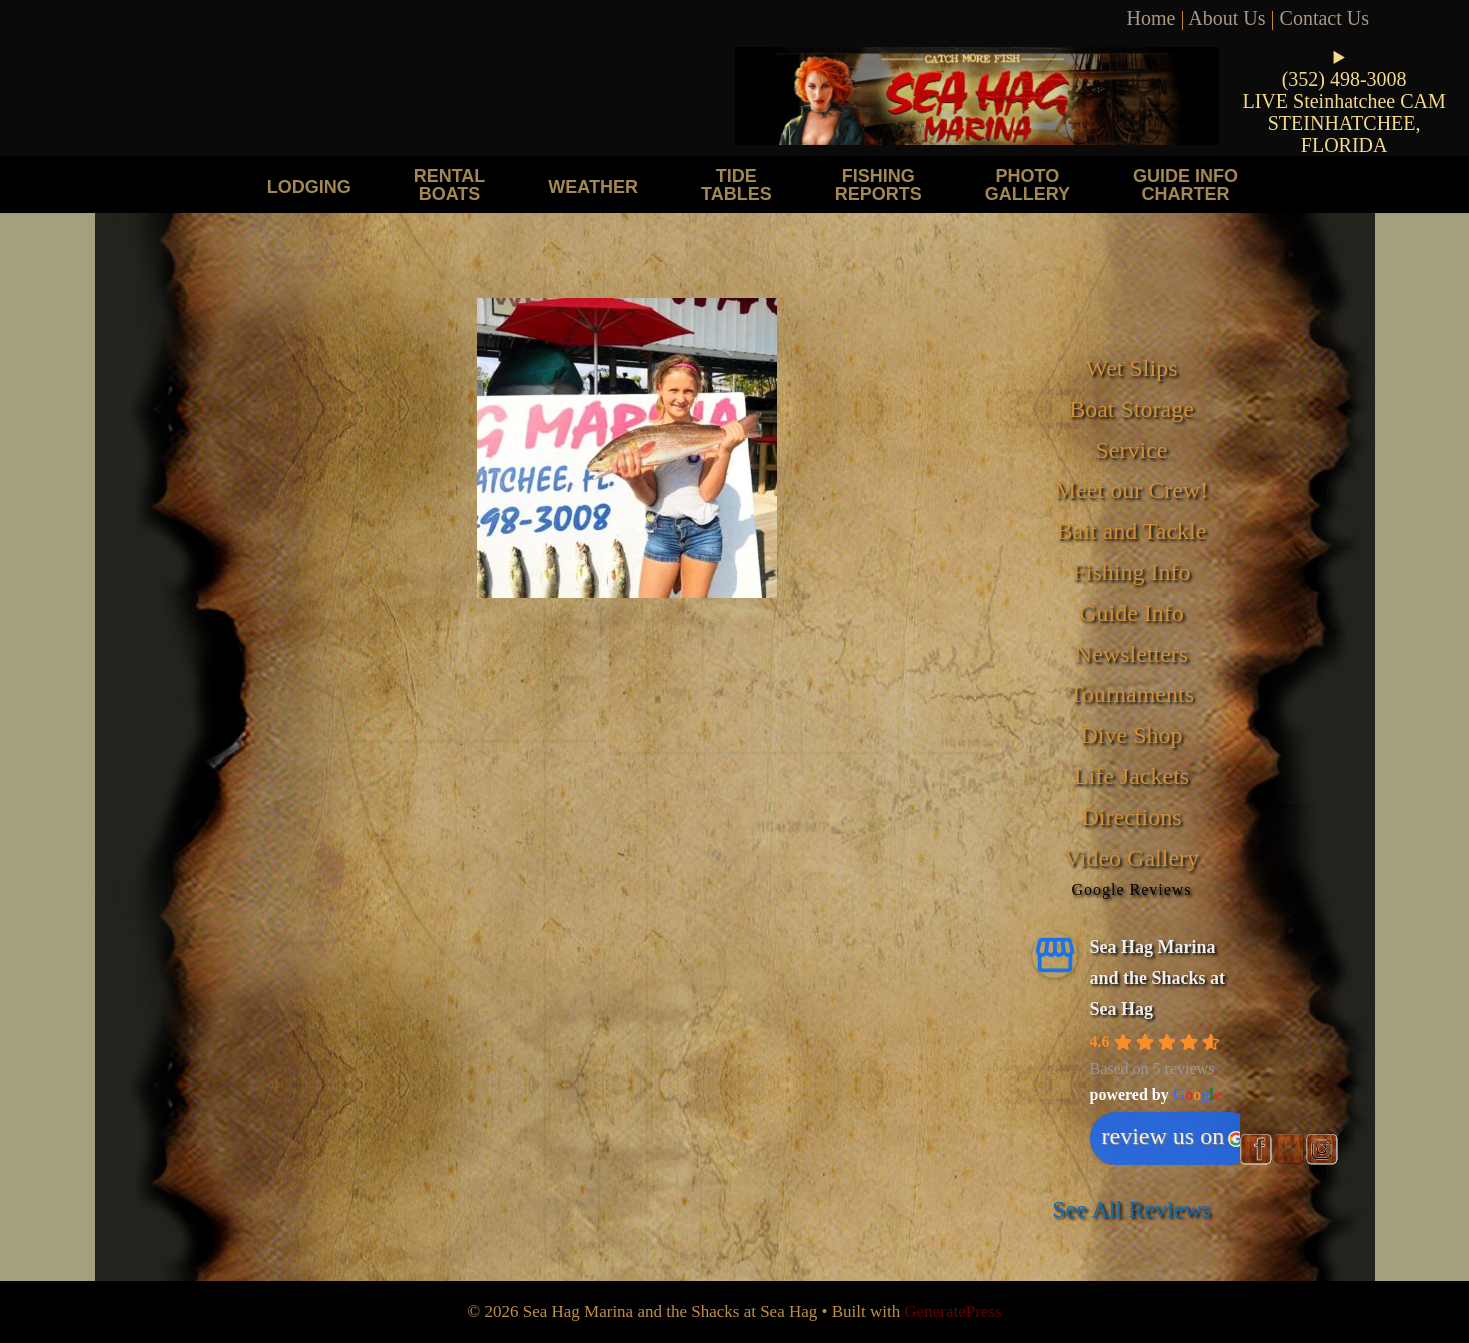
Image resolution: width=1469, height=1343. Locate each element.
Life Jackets (1131, 776)
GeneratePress (952, 1311)
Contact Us (1324, 18)
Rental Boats (450, 184)
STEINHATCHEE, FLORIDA (1344, 134)
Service (1132, 450)
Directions (1132, 817)
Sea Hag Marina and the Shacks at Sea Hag (1158, 977)
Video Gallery (1131, 858)
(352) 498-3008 (1344, 79)
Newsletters (1131, 654)
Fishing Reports (878, 184)
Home (1151, 18)
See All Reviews (1131, 1209)
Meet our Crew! (1131, 490)
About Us (1226, 18)
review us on (1173, 1136)
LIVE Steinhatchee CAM (1343, 101)
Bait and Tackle (1132, 531)
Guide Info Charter (1185, 184)
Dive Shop (1132, 735)
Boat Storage (1131, 409)
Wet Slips (1131, 368)
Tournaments (1131, 694)
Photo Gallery (1027, 184)
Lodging (309, 186)
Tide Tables (736, 184)
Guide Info (1131, 613)
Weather (593, 186)
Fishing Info (1131, 572)
